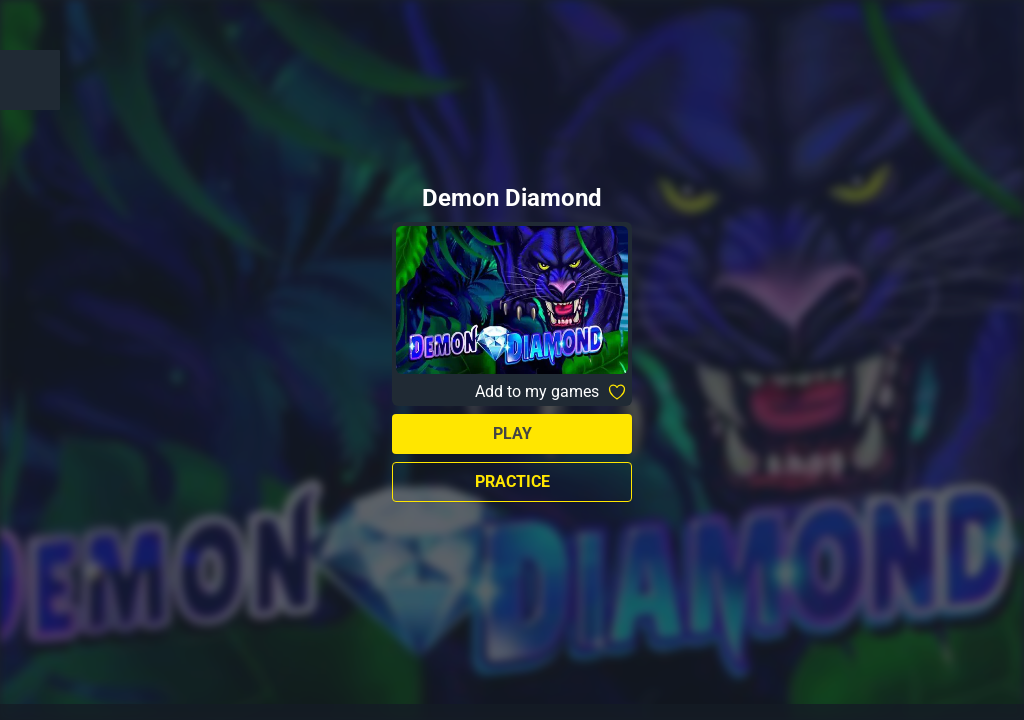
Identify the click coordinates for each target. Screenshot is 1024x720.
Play (512, 433)
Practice (512, 481)
